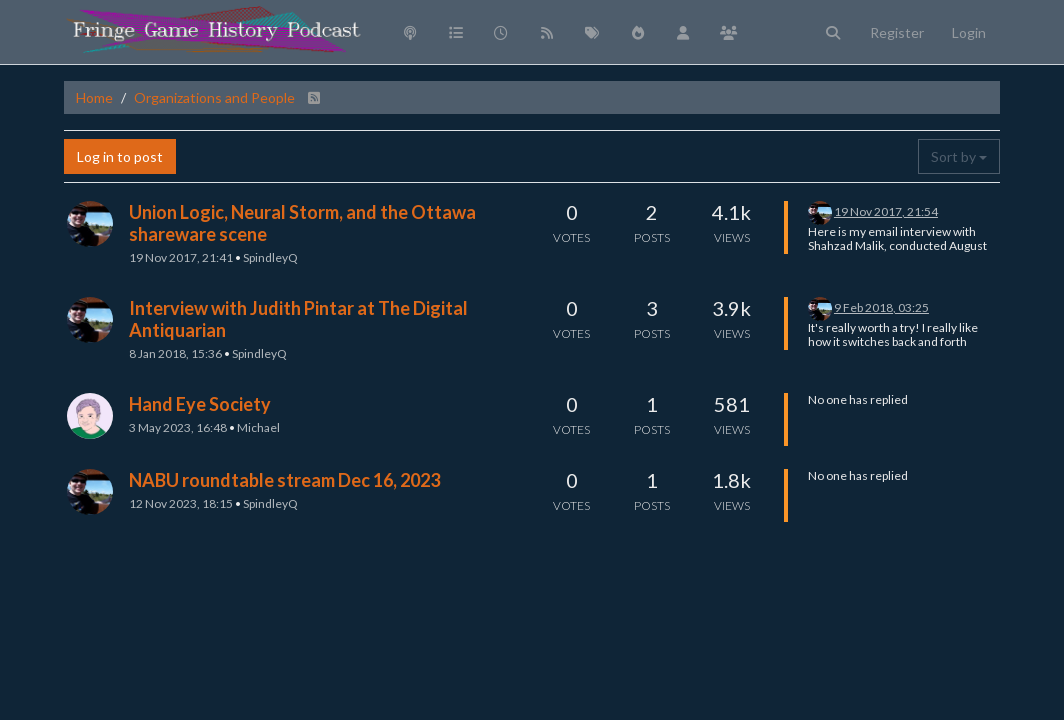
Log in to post (120, 156)
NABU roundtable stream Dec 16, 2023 (284, 480)
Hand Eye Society (200, 404)
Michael (258, 427)
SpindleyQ (270, 257)
